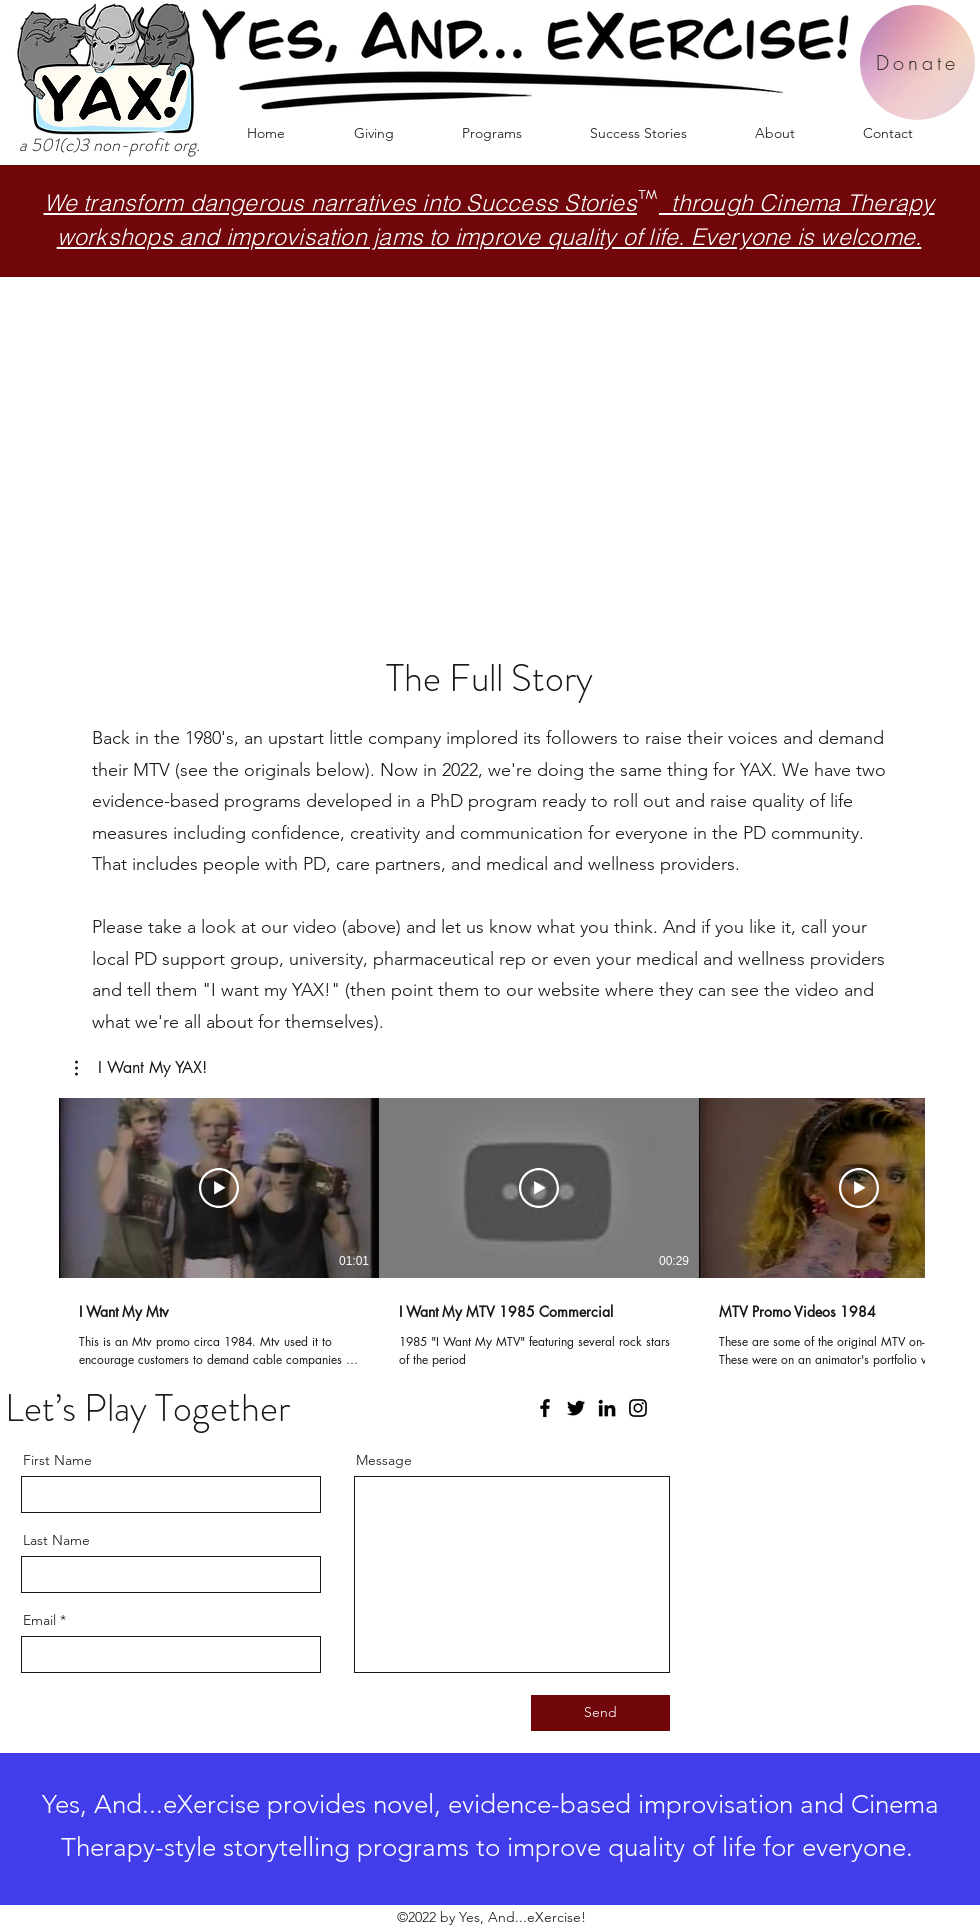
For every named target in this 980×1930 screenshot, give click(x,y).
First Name (57, 1460)
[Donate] (917, 62)
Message (384, 1460)
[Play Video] (219, 1188)
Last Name (56, 1540)
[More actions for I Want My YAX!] (141, 1068)
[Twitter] (576, 1408)
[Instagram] (638, 1408)
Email (39, 1620)
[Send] (600, 1713)
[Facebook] (545, 1408)
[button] (492, 133)
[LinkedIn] (607, 1408)
